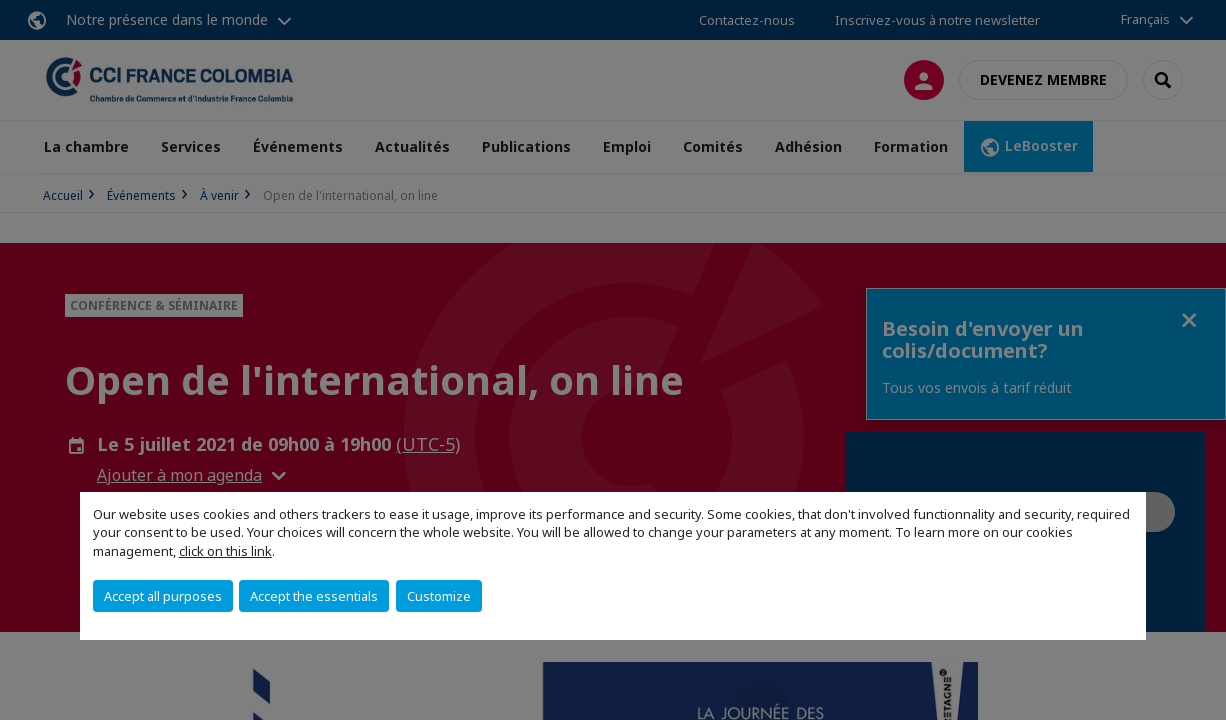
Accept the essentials (314, 596)
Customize (439, 596)
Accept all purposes (163, 596)
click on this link (225, 551)
